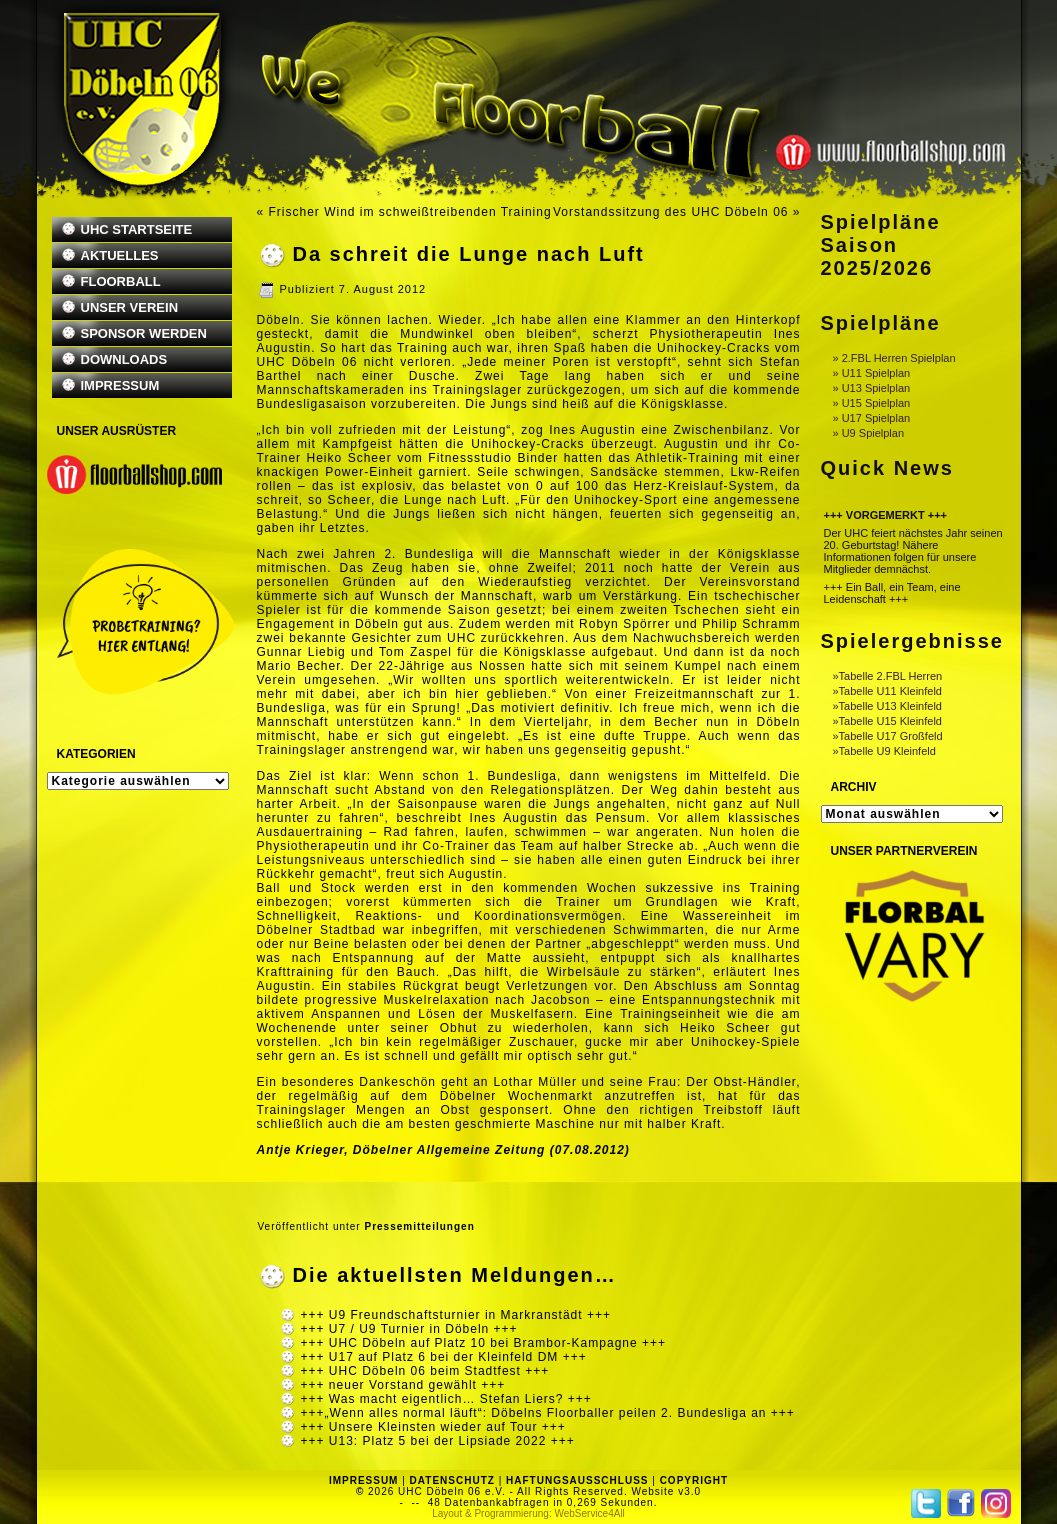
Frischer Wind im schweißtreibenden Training (410, 212)
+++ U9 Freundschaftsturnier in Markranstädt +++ (456, 1315)
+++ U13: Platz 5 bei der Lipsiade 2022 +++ (438, 1441)
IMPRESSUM (120, 385)
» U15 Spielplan (872, 403)
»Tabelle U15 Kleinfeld (887, 721)
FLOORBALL (121, 281)
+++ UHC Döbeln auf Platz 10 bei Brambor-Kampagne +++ (484, 1343)
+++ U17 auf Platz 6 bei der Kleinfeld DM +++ (444, 1357)
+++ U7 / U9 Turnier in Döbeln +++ (409, 1329)
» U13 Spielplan (872, 388)
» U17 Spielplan (872, 418)
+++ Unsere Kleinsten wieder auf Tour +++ (433, 1427)
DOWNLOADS (124, 359)
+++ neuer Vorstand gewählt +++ (403, 1385)
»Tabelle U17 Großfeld (888, 736)
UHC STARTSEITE (137, 229)
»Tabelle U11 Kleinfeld (887, 691)
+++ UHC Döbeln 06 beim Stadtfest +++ (425, 1371)
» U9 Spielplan (869, 433)
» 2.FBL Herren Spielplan (894, 358)
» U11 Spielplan (872, 373)
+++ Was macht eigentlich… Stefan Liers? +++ (446, 1399)
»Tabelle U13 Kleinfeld (887, 706)
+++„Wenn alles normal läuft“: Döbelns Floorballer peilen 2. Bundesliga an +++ (548, 1413)
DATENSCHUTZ (452, 1480)
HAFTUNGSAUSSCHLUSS (577, 1480)
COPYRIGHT (694, 1480)
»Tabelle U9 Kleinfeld (884, 751)
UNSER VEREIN (130, 307)
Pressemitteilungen (419, 1226)
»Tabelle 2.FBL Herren (888, 676)
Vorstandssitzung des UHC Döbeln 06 (670, 212)
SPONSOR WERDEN (144, 333)
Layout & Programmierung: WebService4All (528, 1513)
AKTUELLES (120, 255)
